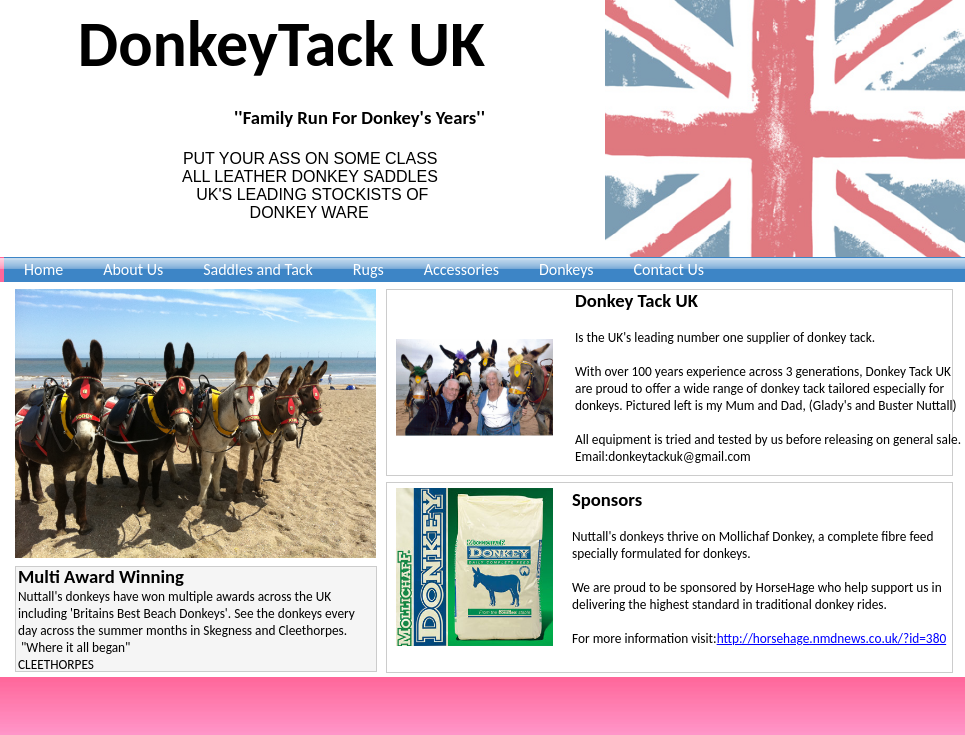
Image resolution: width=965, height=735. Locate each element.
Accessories (461, 269)
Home (43, 269)
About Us (133, 269)
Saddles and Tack (258, 269)
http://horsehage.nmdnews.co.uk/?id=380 (832, 638)
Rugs (368, 269)
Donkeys (566, 269)
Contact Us (669, 269)
